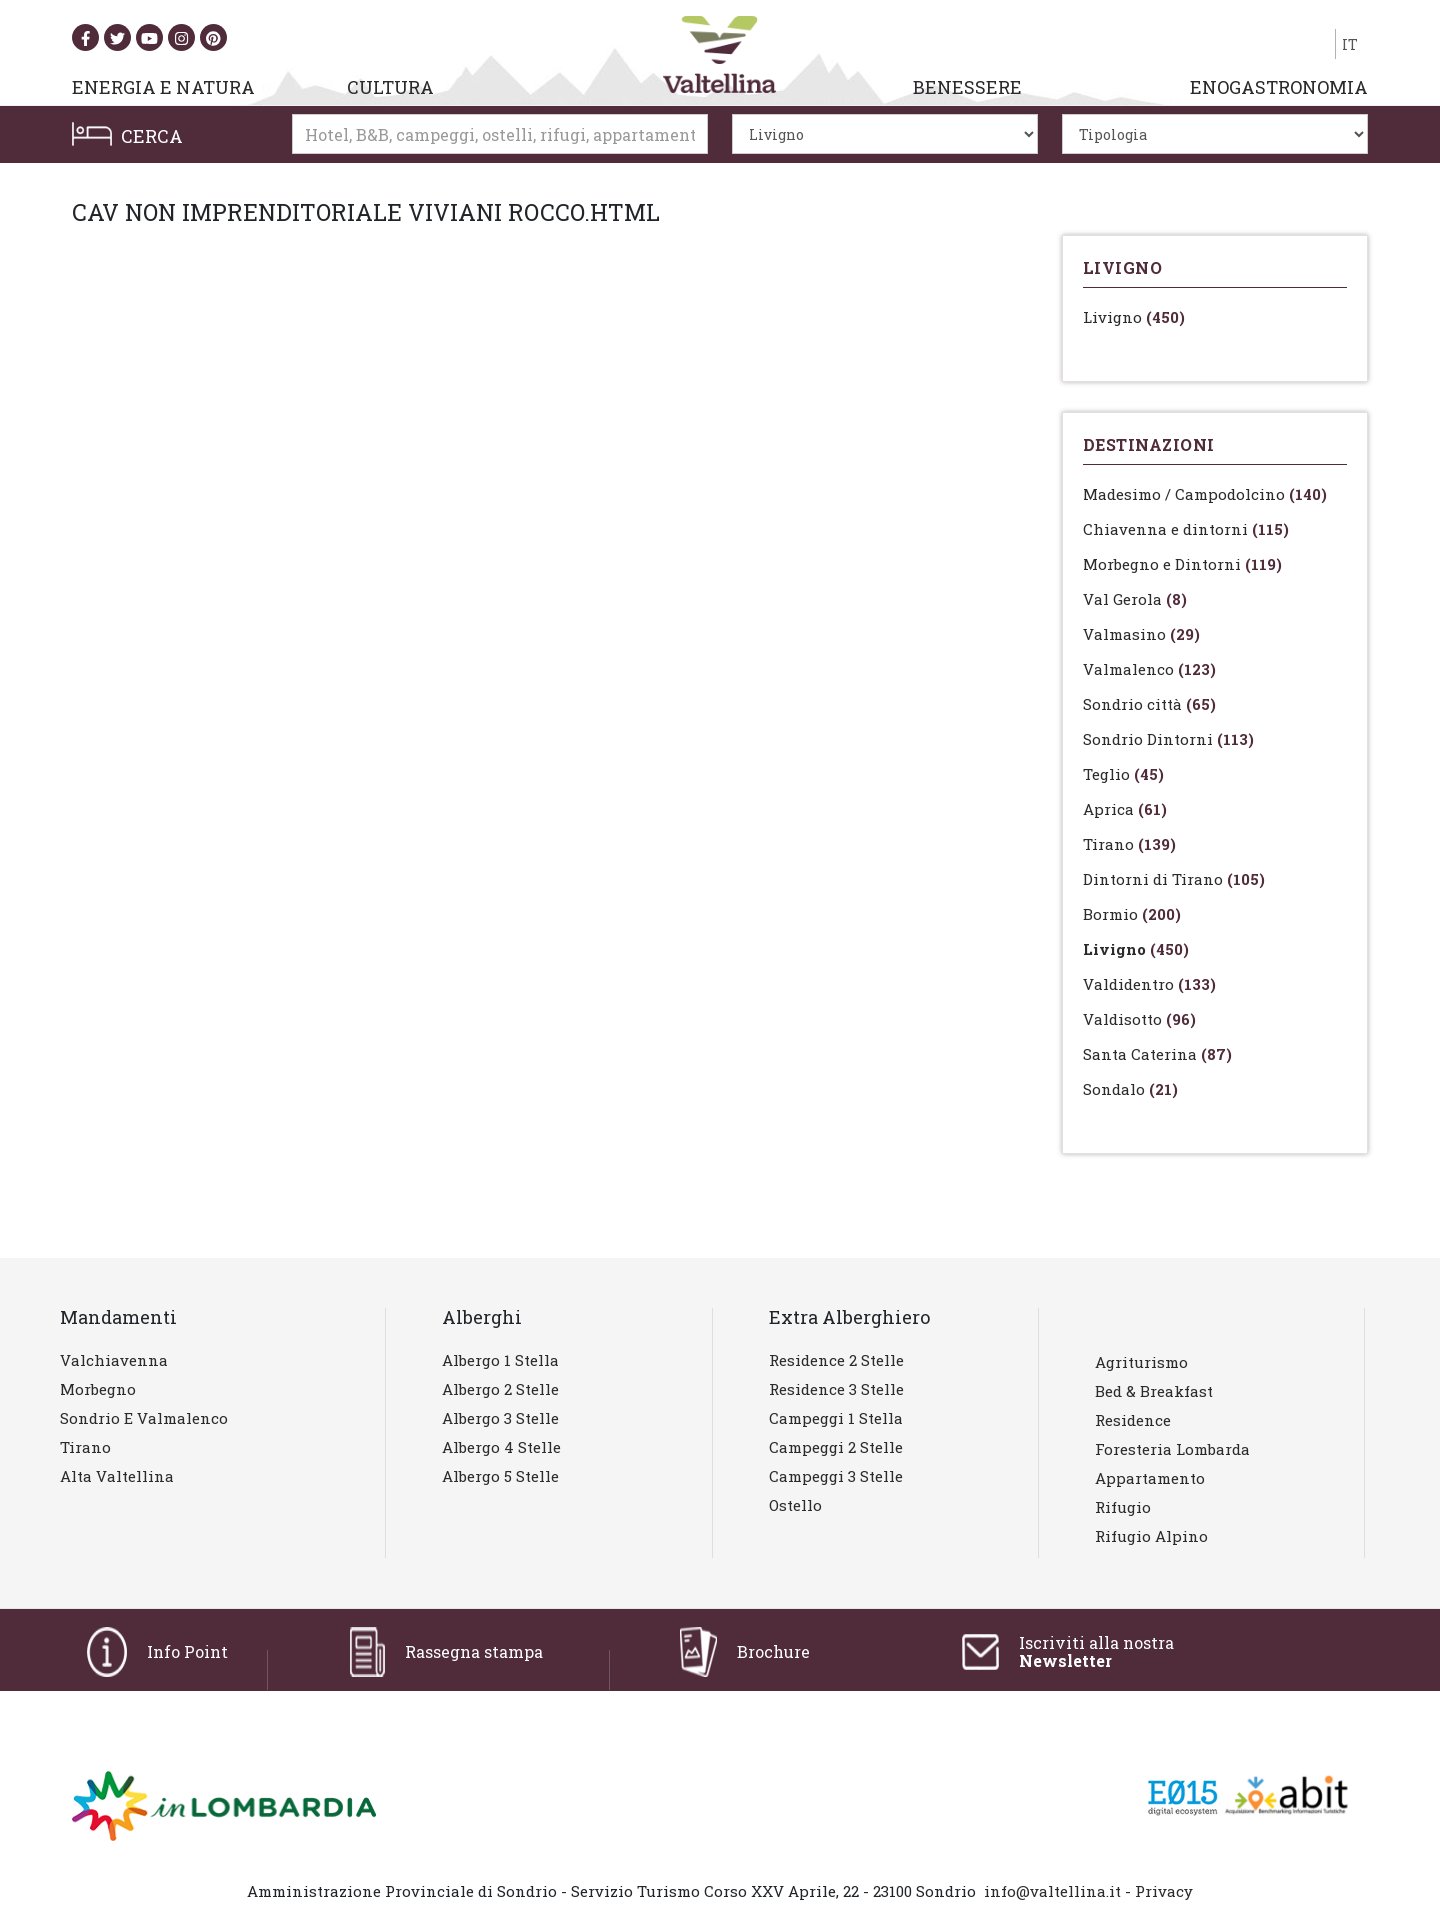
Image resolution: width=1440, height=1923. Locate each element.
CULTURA (390, 87)
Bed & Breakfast (1154, 1391)
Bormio (1132, 914)
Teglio (1123, 774)
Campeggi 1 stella (836, 1418)
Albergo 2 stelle (500, 1389)
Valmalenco (1149, 669)
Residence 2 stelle (836, 1360)
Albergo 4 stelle (501, 1447)
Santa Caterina (1157, 1054)
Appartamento (1150, 1478)
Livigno (1134, 317)
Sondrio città (1149, 704)
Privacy (1164, 1891)
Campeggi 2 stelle (836, 1447)
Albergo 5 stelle (500, 1476)
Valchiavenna (114, 1360)
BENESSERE (967, 87)
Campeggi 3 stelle (836, 1476)
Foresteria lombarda (1172, 1449)
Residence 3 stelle (836, 1389)
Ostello (795, 1505)
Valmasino (1141, 634)
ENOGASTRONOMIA (1279, 87)
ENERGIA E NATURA (163, 87)
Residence (1133, 1420)
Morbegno (98, 1389)
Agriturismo (1141, 1362)
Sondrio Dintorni (1168, 739)
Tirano (1129, 844)
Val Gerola (1135, 599)
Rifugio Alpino (1151, 1536)
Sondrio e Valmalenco (144, 1418)
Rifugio (1123, 1507)
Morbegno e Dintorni (1182, 564)
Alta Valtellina (117, 1476)
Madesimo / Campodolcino (1205, 494)
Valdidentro (1149, 984)
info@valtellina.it (1052, 1891)
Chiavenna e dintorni (1186, 529)
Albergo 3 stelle (500, 1418)
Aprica (1125, 809)
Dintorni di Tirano (1174, 879)
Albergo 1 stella (500, 1360)
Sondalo (1130, 1089)
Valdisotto (1139, 1019)
